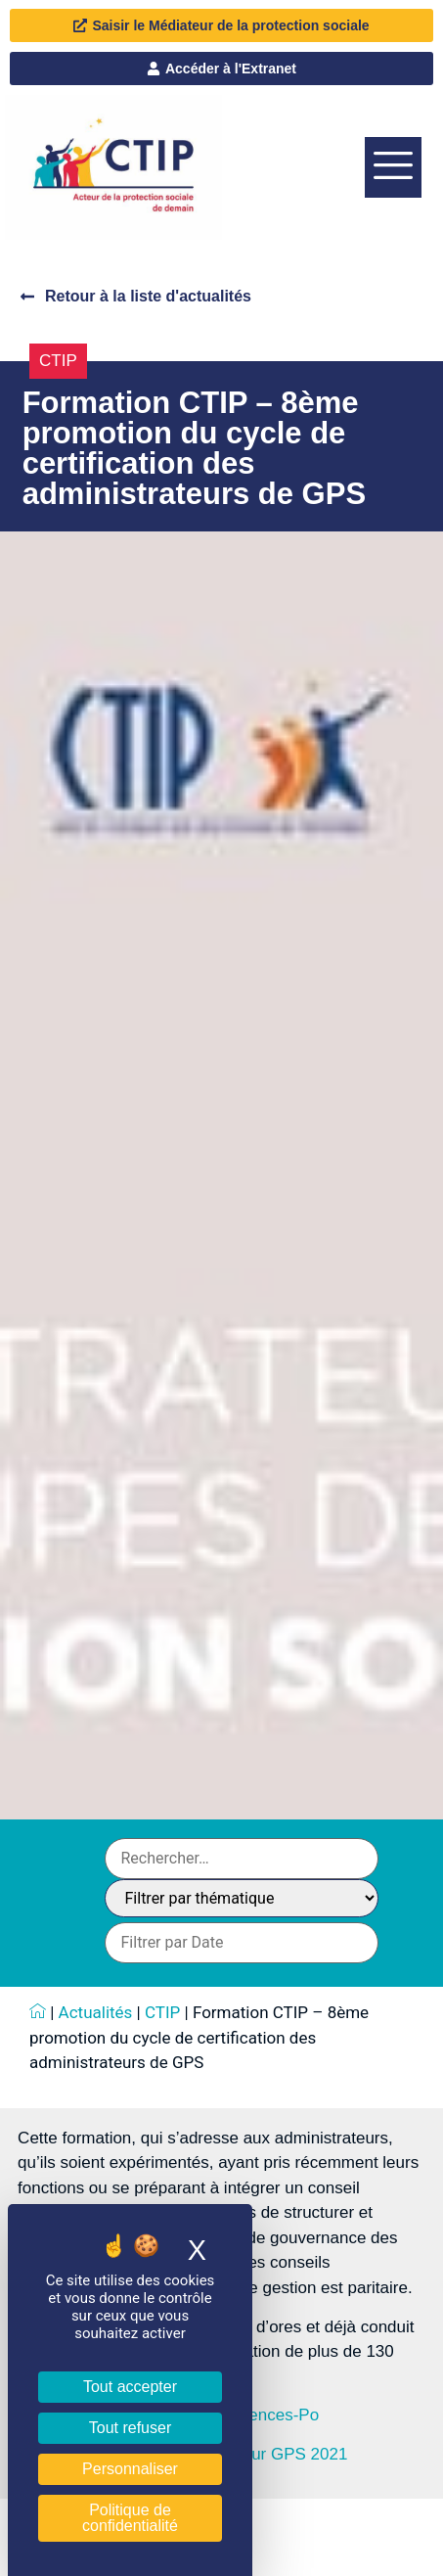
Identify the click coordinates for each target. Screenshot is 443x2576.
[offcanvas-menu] (393, 167)
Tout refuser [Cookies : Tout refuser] (130, 2427)
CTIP (58, 360)
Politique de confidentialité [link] (130, 2518)
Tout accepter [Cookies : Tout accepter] (130, 2386)
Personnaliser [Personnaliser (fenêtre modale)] (130, 2469)
